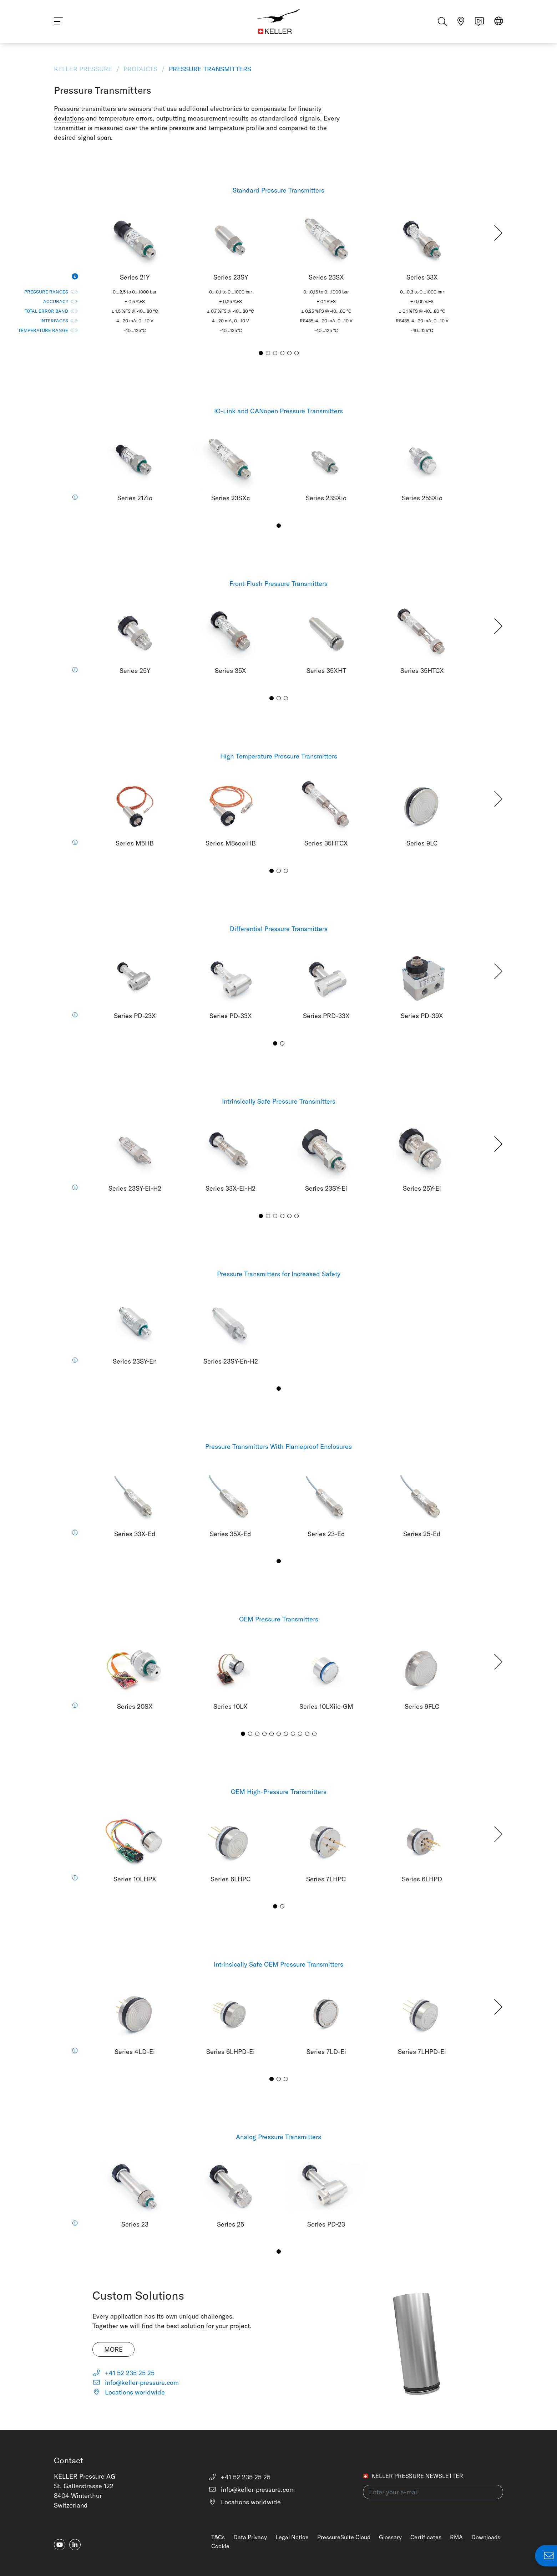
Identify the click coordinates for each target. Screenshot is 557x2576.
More (113, 2349)
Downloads (485, 2537)
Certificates (425, 2537)
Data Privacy (250, 2537)
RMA (456, 2537)
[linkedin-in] (75, 2544)
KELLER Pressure (84, 69)
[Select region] (498, 22)
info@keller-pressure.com (135, 2382)
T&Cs (218, 2537)
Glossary (390, 2537)
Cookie (220, 2546)
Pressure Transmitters (209, 69)
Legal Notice (292, 2537)
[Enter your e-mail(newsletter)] (433, 2492)
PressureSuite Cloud (343, 2537)
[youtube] (59, 2544)
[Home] (279, 21)
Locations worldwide (128, 2392)
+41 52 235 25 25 (123, 2373)
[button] (498, 233)
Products (140, 69)
